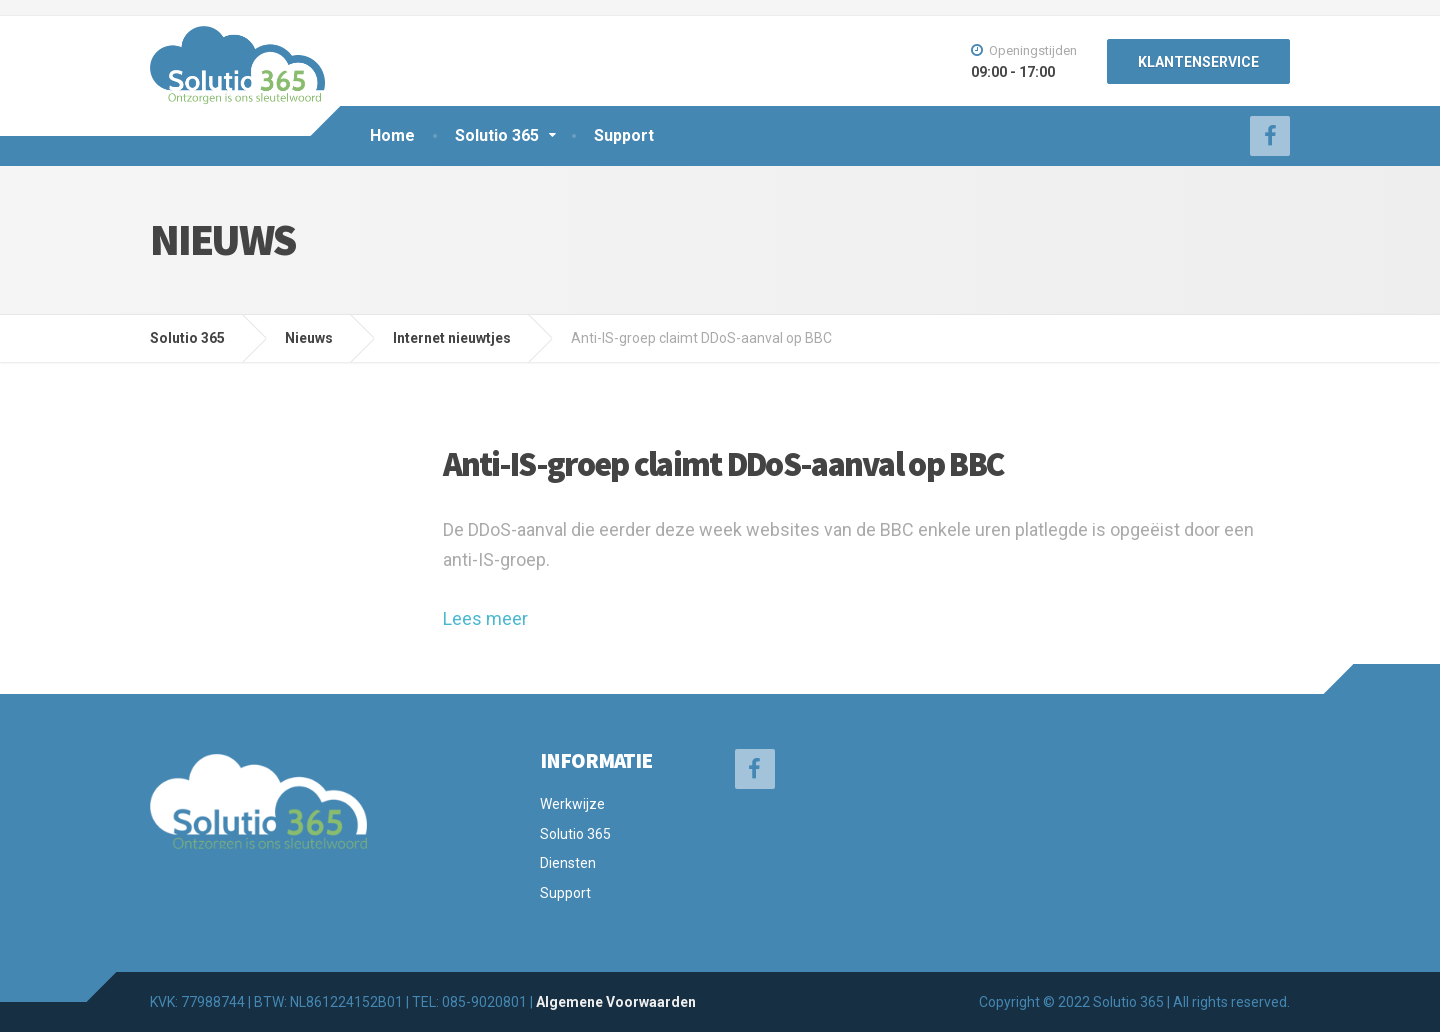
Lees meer (485, 618)
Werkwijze (572, 804)
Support (624, 135)
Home (392, 135)
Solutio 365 (497, 135)
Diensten (568, 863)
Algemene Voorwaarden (616, 1002)
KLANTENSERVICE (1198, 62)
